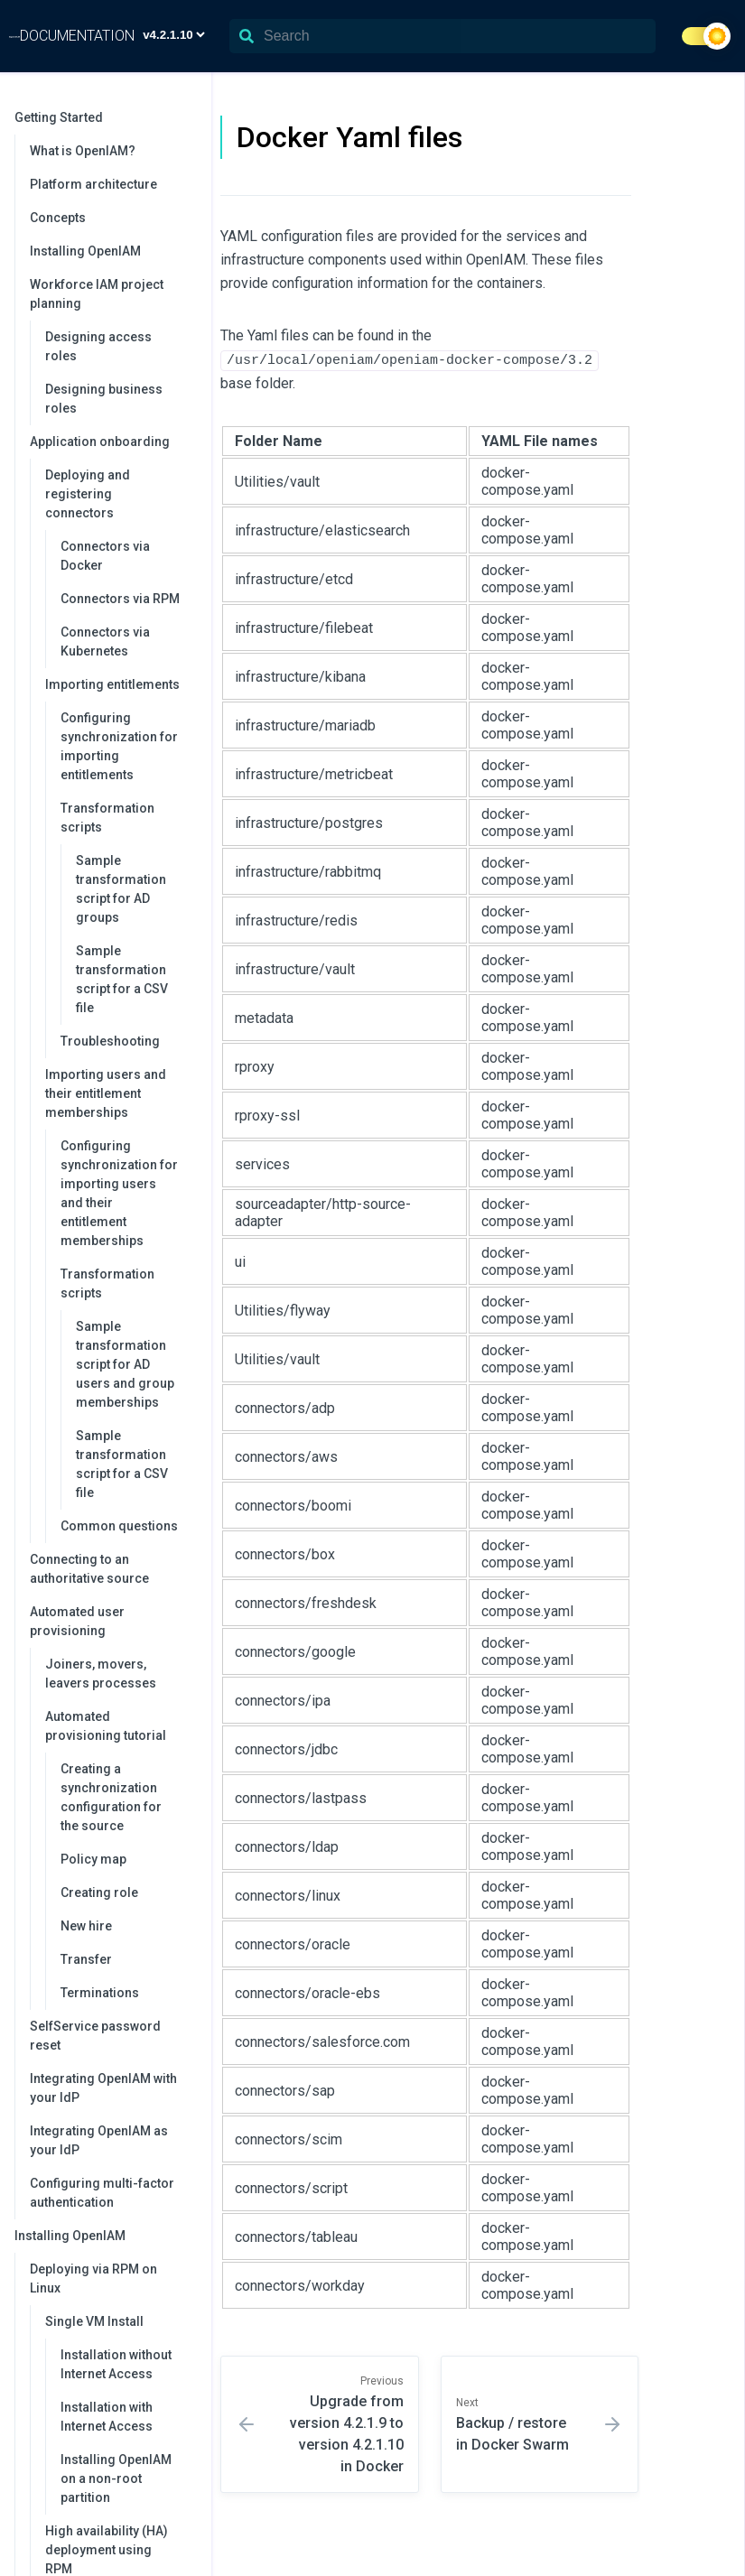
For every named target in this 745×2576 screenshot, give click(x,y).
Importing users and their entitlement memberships (119, 1093)
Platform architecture (93, 184)
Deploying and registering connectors (119, 494)
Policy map (93, 1859)
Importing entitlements (119, 684)
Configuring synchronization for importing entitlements (119, 746)
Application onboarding (111, 441)
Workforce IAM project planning (111, 294)
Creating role (99, 1892)
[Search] (442, 36)
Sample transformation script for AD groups (121, 889)
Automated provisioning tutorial (119, 1726)
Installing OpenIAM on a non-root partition (116, 2478)
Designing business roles (104, 398)
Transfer (86, 1959)
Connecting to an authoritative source (89, 1569)
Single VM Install (119, 2321)
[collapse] (187, 118)
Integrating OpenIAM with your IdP (103, 2088)
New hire (86, 1926)
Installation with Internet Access (107, 2416)
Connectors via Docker (105, 555)
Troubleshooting (110, 1041)
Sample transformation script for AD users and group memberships (125, 1364)
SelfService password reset (95, 2035)
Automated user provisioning (111, 1621)
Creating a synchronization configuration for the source (111, 1797)
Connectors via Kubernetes (105, 641)
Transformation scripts (127, 817)
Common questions (119, 1526)
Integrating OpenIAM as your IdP (99, 2140)
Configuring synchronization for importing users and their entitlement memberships (119, 1193)
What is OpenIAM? (82, 151)
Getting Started (103, 117)
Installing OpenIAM (85, 251)
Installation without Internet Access (116, 2364)
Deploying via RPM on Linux (111, 2278)
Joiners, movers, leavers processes (100, 1673)
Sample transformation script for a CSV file (122, 979)
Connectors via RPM (120, 598)
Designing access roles (98, 346)
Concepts (58, 217)
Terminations (100, 1992)
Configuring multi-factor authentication (102, 2192)
